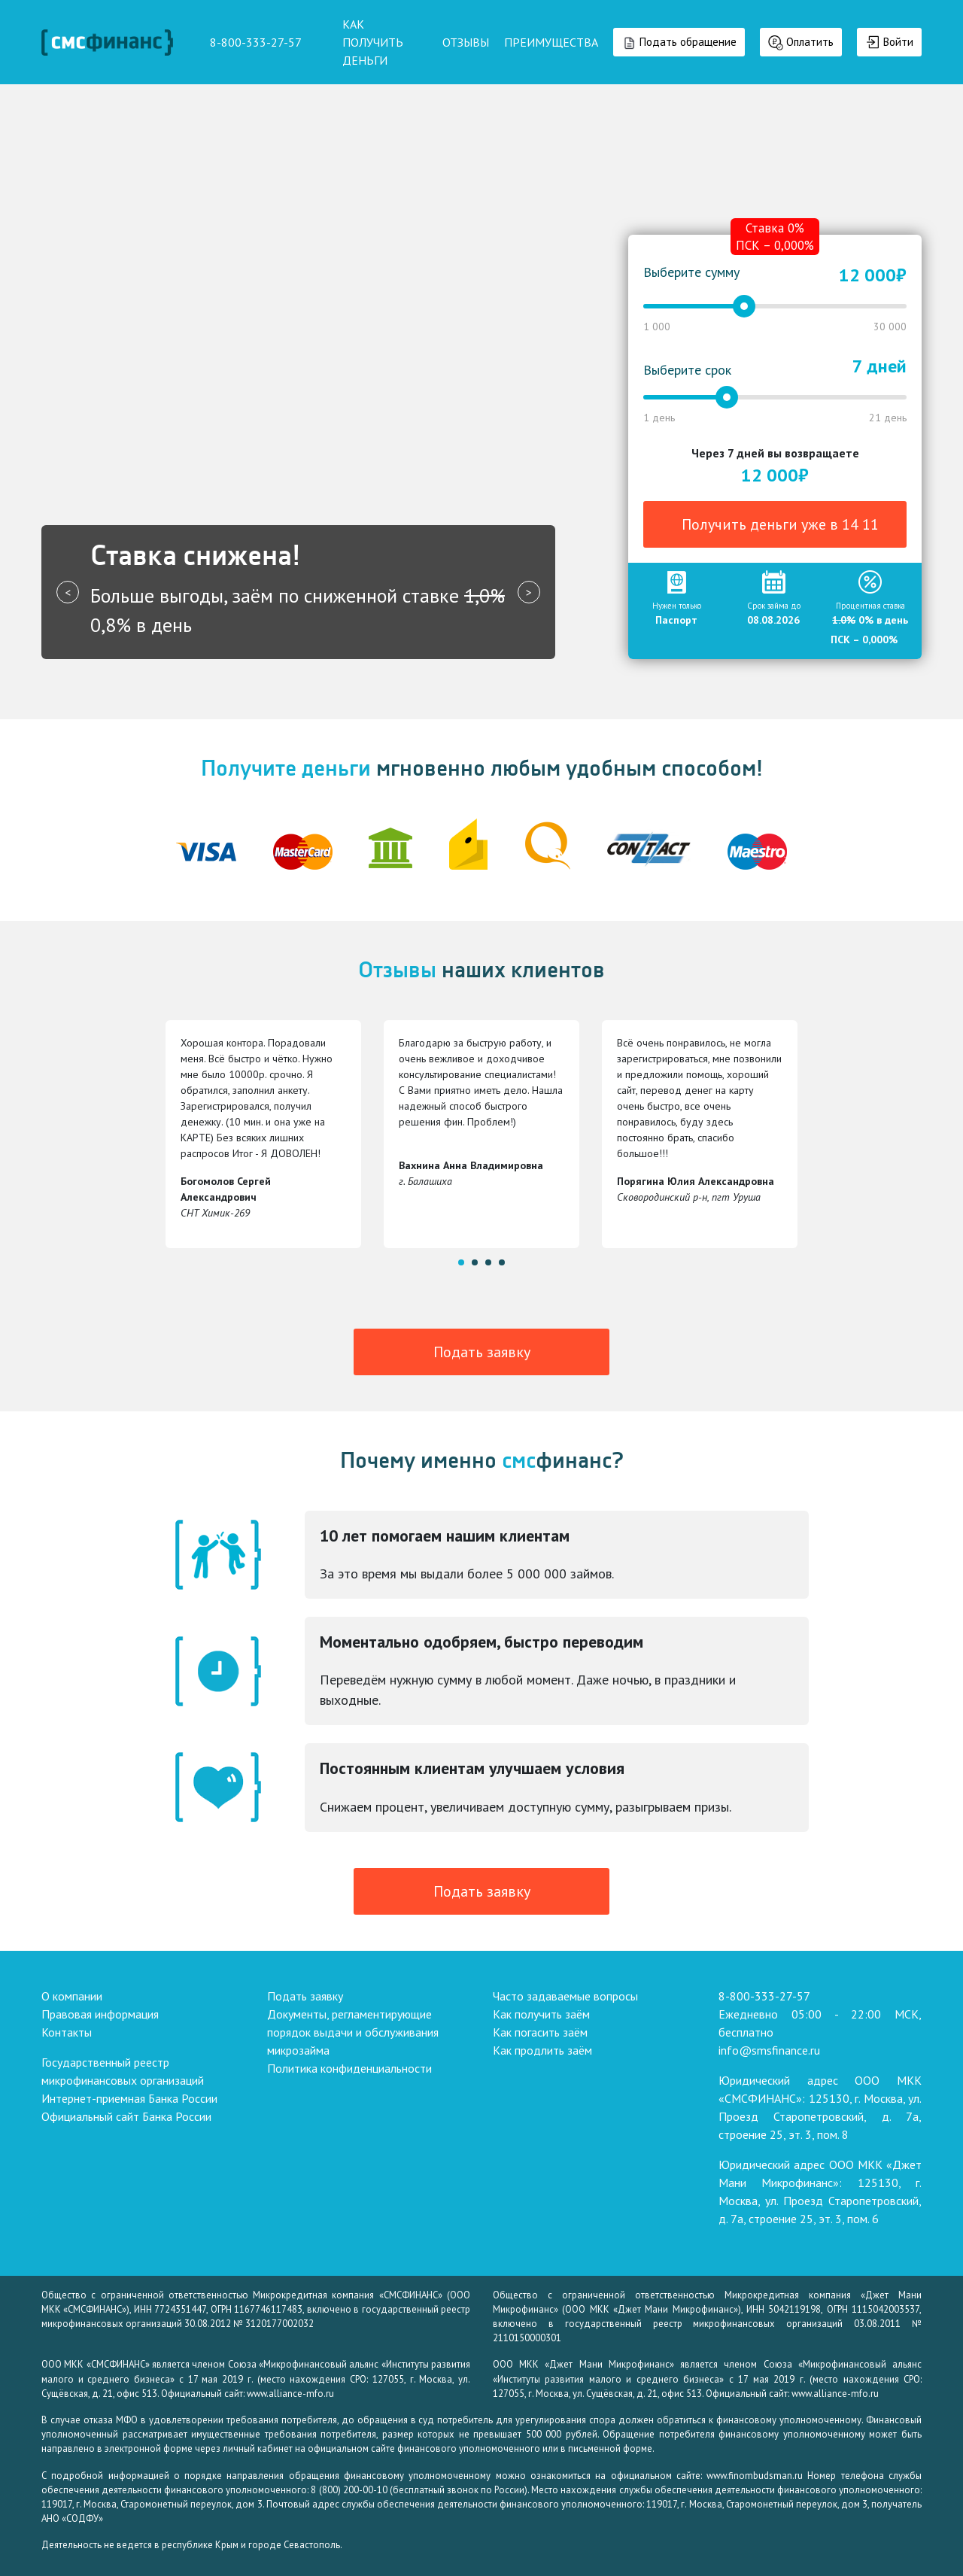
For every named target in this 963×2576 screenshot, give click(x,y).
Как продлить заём (542, 2050)
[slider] (744, 306)
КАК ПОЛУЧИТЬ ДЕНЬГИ (372, 42)
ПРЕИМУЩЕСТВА (551, 42)
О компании (71, 1995)
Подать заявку (481, 1352)
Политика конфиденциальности (349, 2068)
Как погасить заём (540, 2032)
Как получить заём (541, 2014)
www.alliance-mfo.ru (290, 2393)
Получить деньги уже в (780, 524)
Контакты (66, 2032)
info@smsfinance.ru (769, 2050)
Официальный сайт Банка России (126, 2116)
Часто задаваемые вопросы (565, 1995)
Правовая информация (100, 2014)
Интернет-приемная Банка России (129, 2098)
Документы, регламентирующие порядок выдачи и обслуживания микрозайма (353, 2032)
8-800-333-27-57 (764, 1995)
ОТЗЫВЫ (465, 42)
